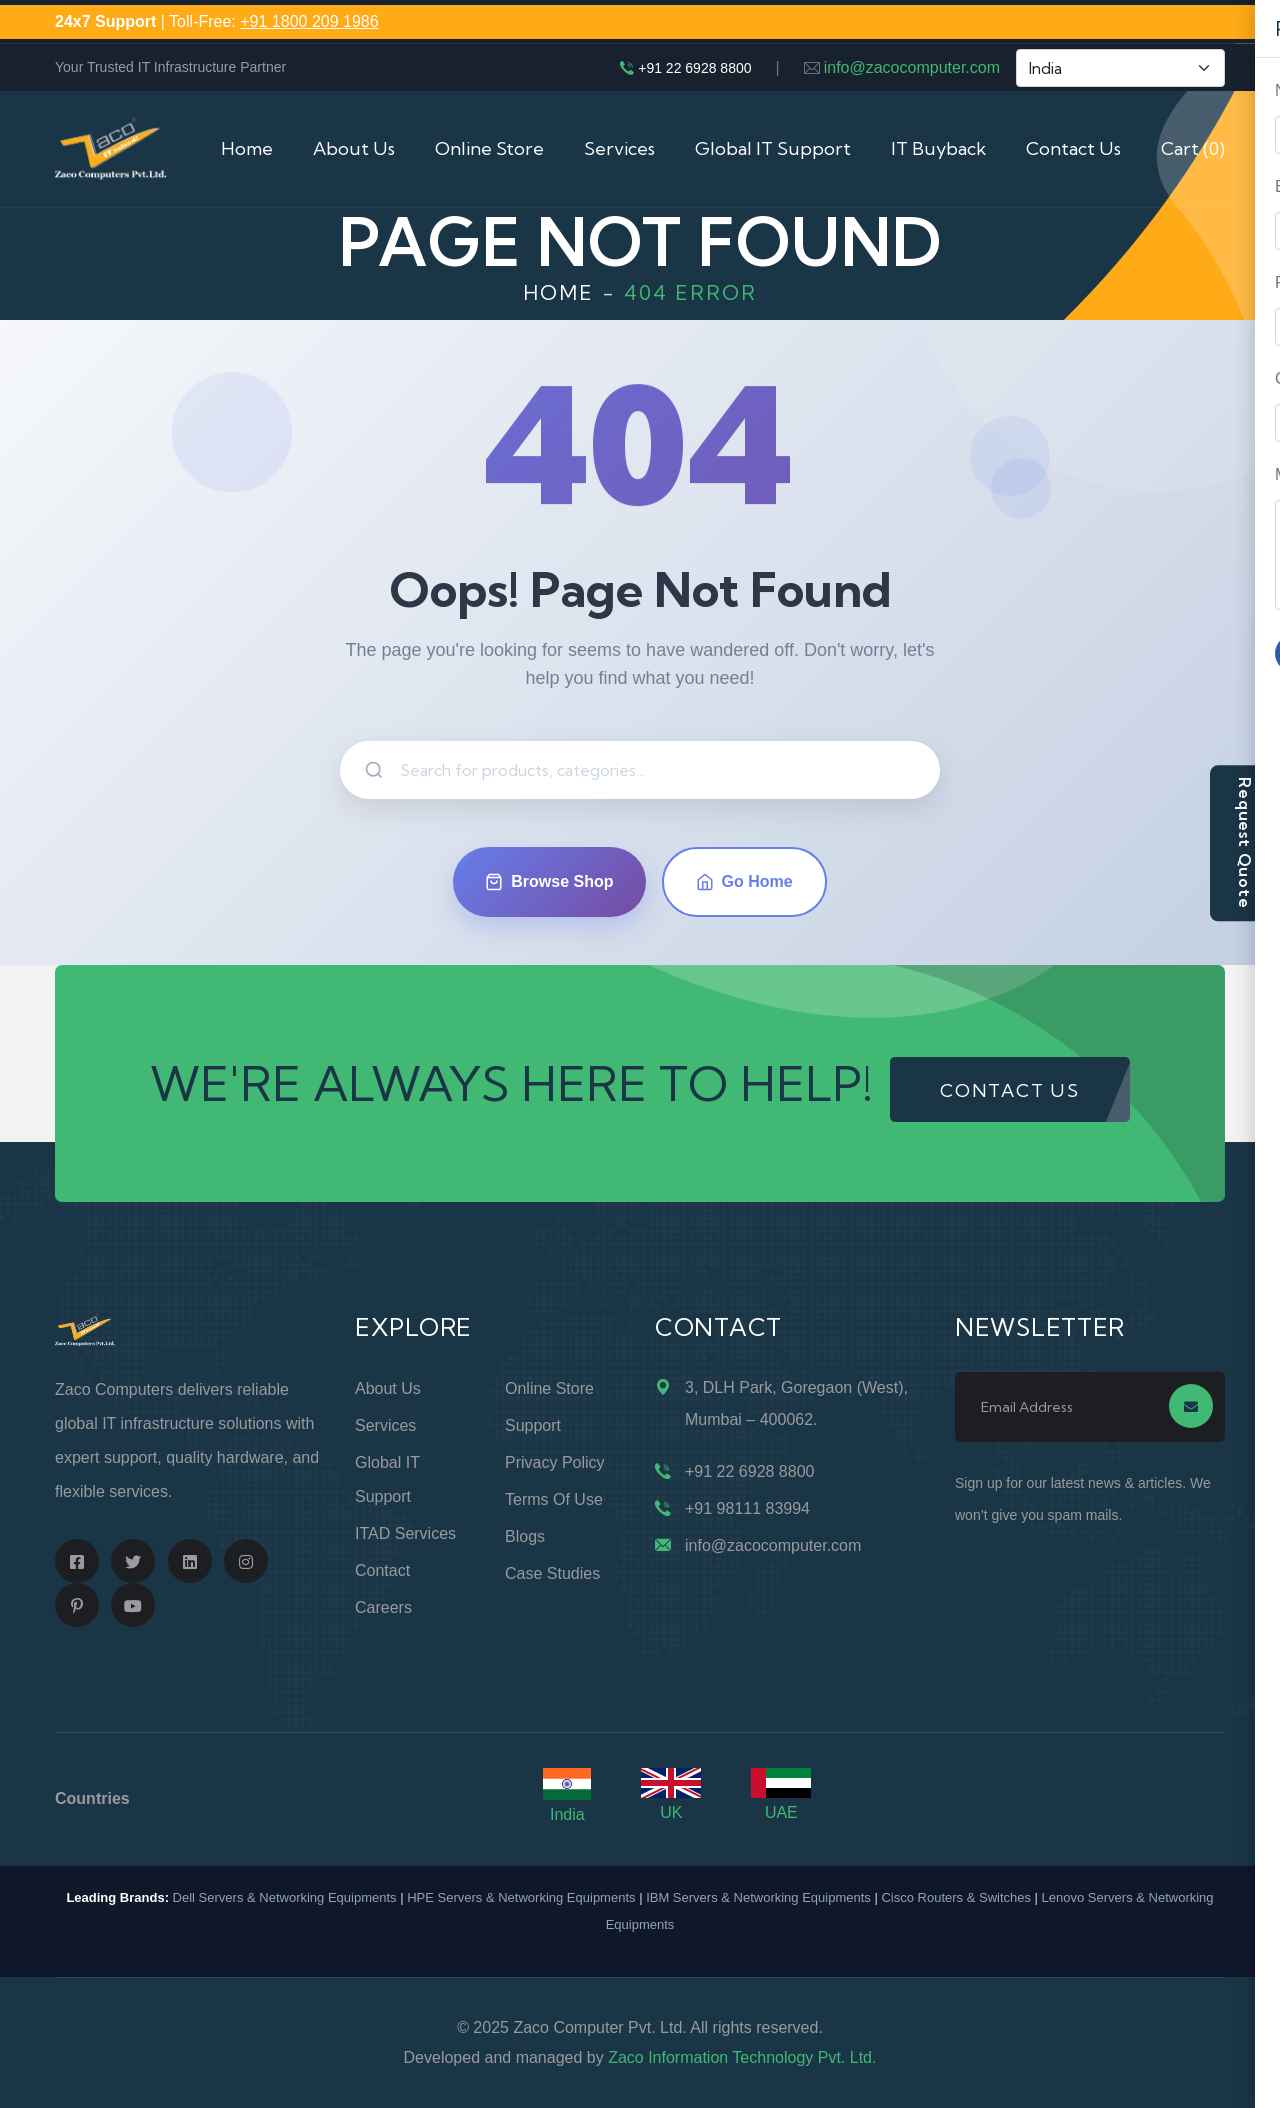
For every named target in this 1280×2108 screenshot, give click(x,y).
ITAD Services (405, 1533)
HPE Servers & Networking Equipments (521, 1897)
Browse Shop (549, 882)
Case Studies (552, 1573)
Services (619, 148)
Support (533, 1425)
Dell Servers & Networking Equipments (285, 1897)
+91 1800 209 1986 (309, 21)
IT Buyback (938, 148)
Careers (383, 1607)
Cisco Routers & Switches (956, 1897)
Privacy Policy (555, 1462)
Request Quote (1245, 842)
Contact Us (1073, 148)
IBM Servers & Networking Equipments (758, 1897)
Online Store (489, 148)
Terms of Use (554, 1499)
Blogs (525, 1536)
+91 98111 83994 (747, 1508)
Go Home (744, 882)
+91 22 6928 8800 (694, 68)
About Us (354, 148)
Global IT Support (773, 148)
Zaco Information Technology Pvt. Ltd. (742, 2057)
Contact (382, 1570)
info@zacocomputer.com (912, 67)
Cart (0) (1193, 148)
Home (247, 148)
